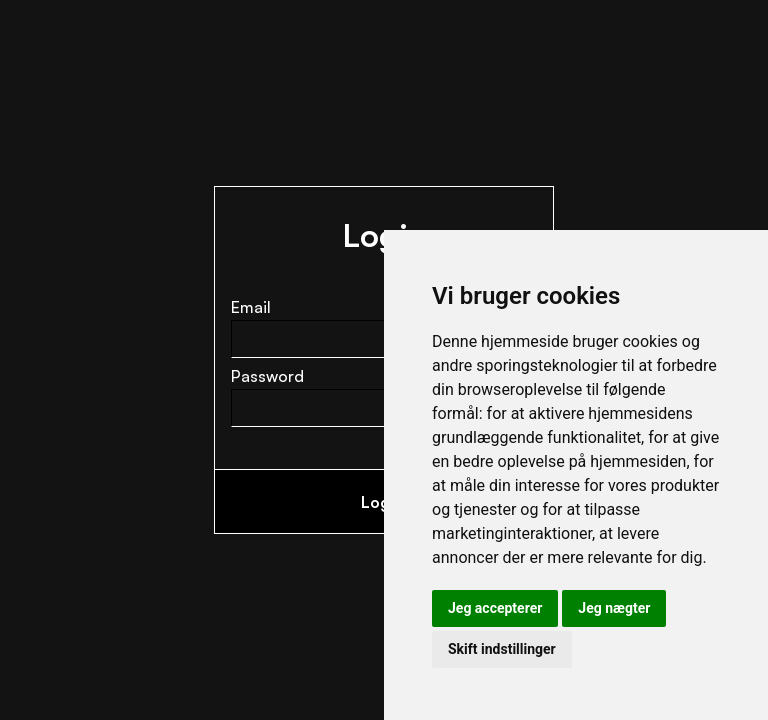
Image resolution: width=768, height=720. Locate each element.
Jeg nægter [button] (614, 608)
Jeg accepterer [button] (495, 608)
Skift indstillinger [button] (502, 649)
